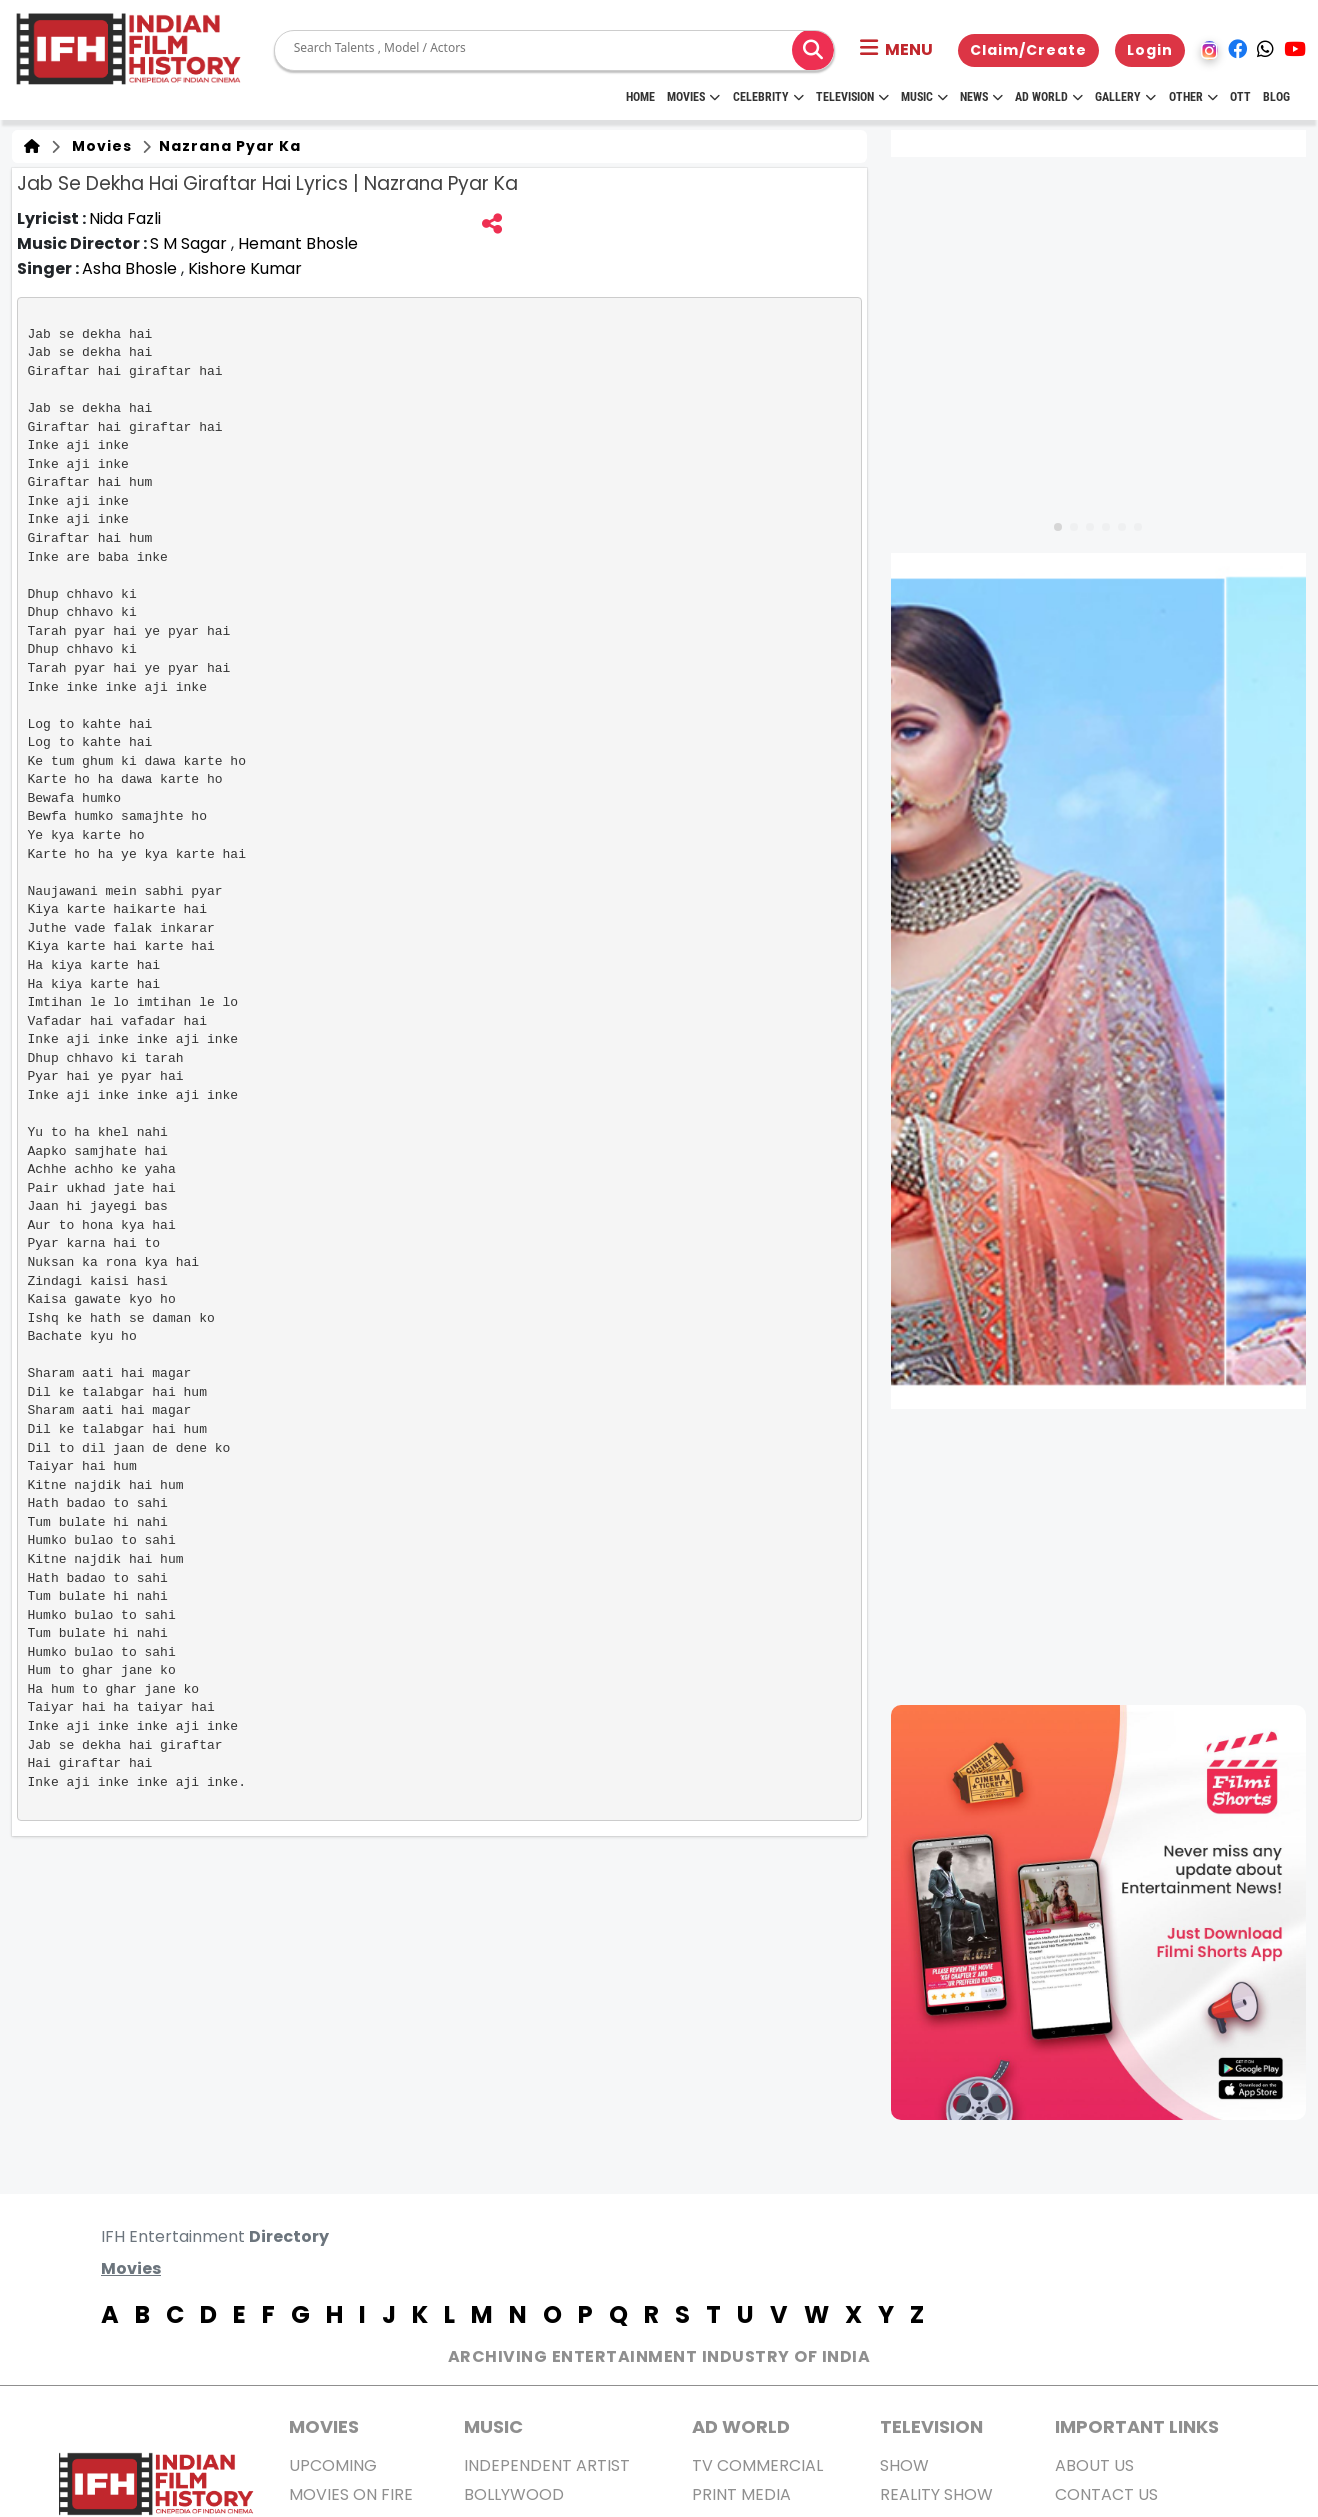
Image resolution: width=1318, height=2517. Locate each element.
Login (1150, 50)
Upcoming (333, 2465)
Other (1193, 97)
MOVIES (324, 2426)
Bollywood (514, 2494)
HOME (640, 97)
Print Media (741, 2494)
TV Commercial (757, 2465)
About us (1094, 2465)
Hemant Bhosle (298, 243)
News (981, 97)
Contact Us (1106, 2494)
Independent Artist (547, 2465)
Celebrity (768, 97)
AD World (741, 2426)
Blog (1276, 97)
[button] (896, 50)
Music (924, 97)
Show (904, 2465)
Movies (693, 97)
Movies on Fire (351, 2494)
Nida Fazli (125, 218)
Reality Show (936, 2494)
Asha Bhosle (131, 268)
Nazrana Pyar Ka (228, 146)
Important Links (1137, 2426)
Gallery (1125, 97)
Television (852, 97)
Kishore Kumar (245, 268)
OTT (1240, 97)
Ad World (1049, 97)
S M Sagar (190, 243)
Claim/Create (1028, 50)
